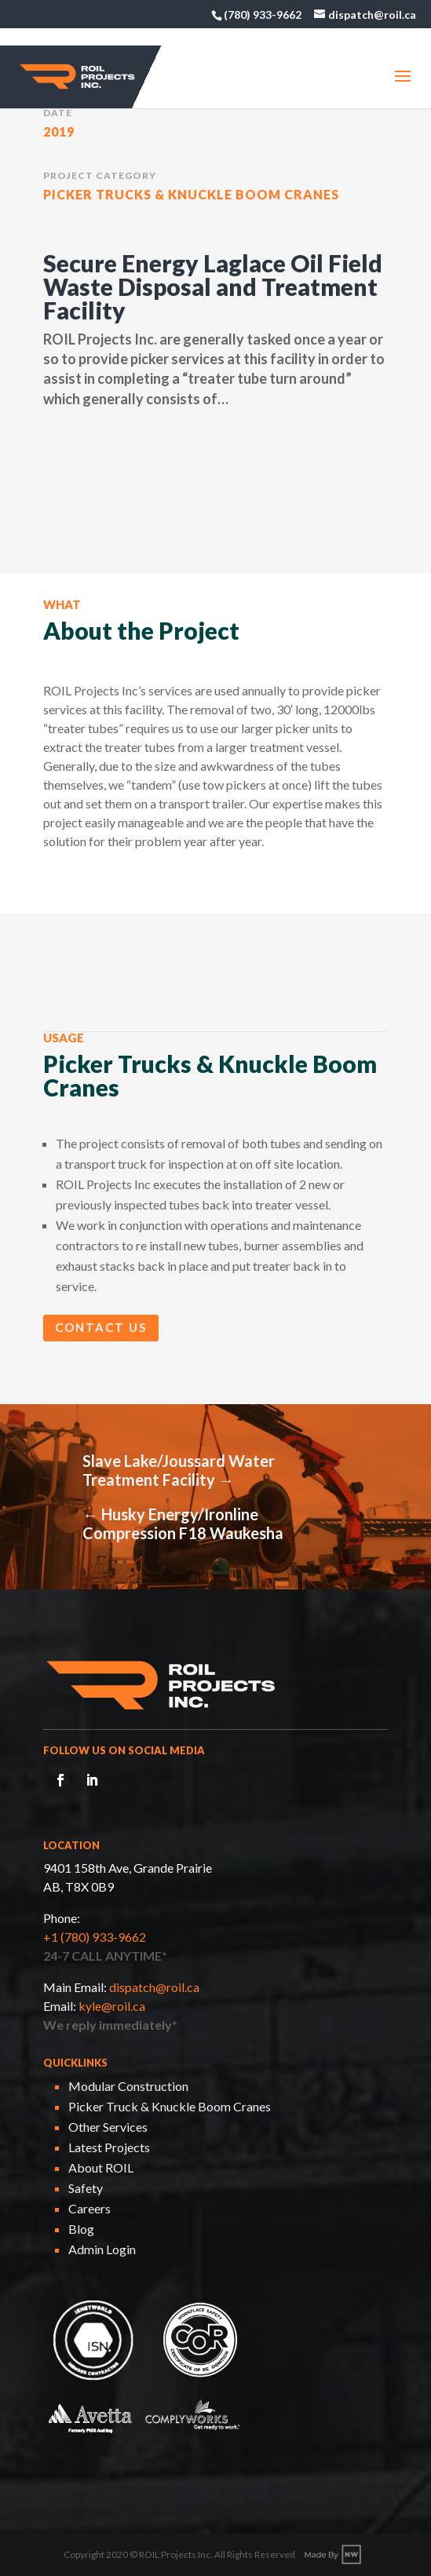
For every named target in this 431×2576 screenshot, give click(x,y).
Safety (85, 2187)
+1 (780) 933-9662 (94, 1936)
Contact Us (101, 1327)
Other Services (108, 2126)
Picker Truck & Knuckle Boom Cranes (170, 2106)
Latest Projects (109, 2147)
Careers (89, 2208)
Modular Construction (128, 2085)
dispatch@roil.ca (154, 1986)
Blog (81, 2228)
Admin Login (102, 2249)
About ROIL (100, 2167)
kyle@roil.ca (112, 2005)
